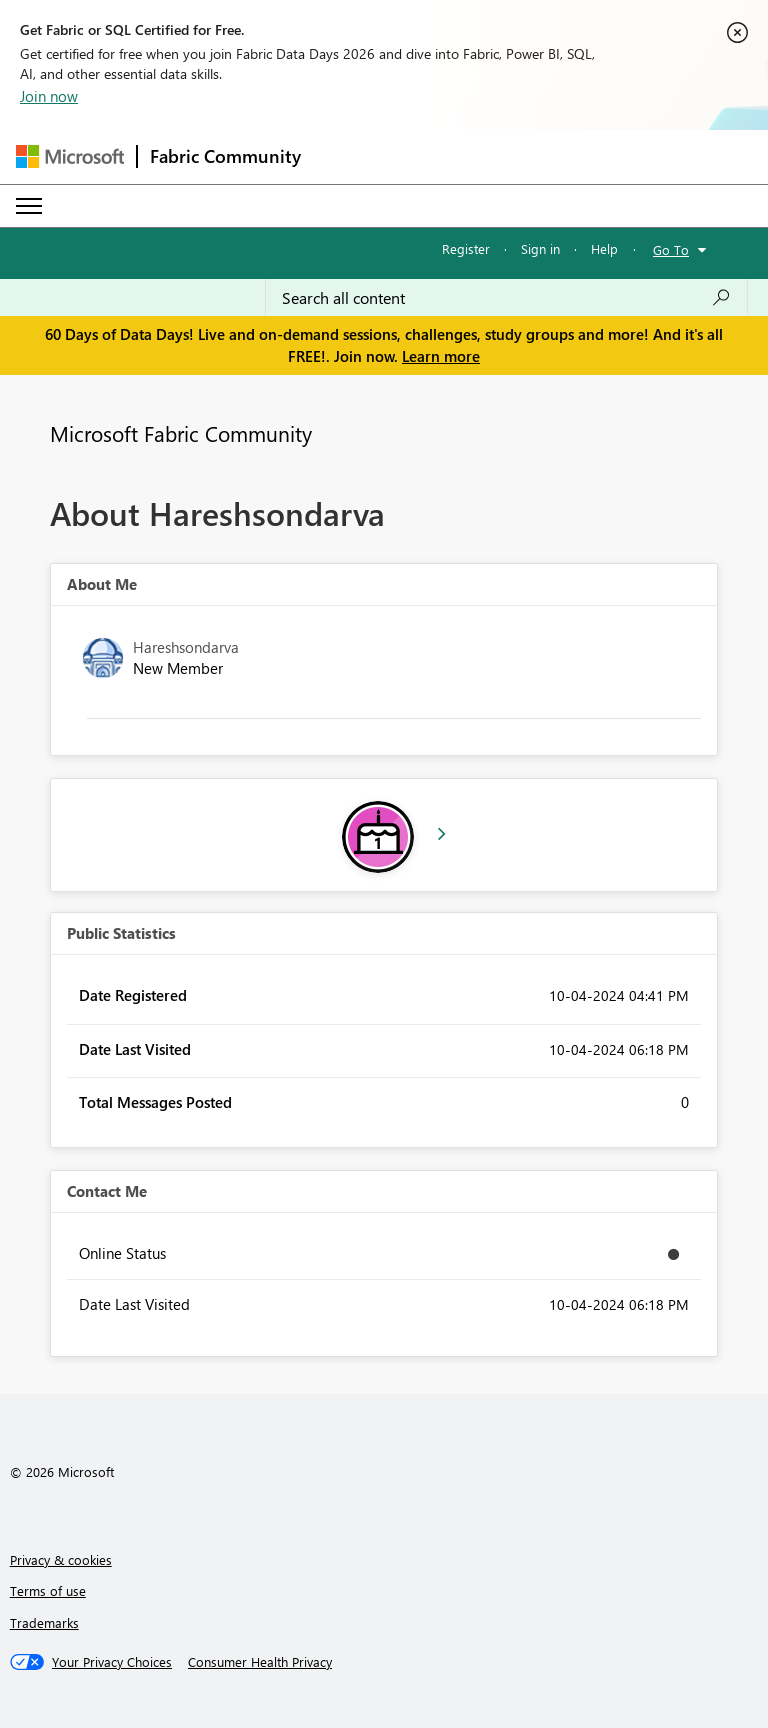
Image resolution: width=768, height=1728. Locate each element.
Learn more (441, 356)
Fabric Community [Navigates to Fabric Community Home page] (225, 156)
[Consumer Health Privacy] (260, 1662)
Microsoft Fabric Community (181, 433)
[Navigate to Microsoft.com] (70, 156)
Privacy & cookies (61, 1559)
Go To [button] (671, 249)
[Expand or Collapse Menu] (29, 206)
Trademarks (44, 1622)
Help (604, 248)
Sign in (540, 248)
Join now (49, 96)
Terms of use (48, 1590)
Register (466, 248)
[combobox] (506, 298)
